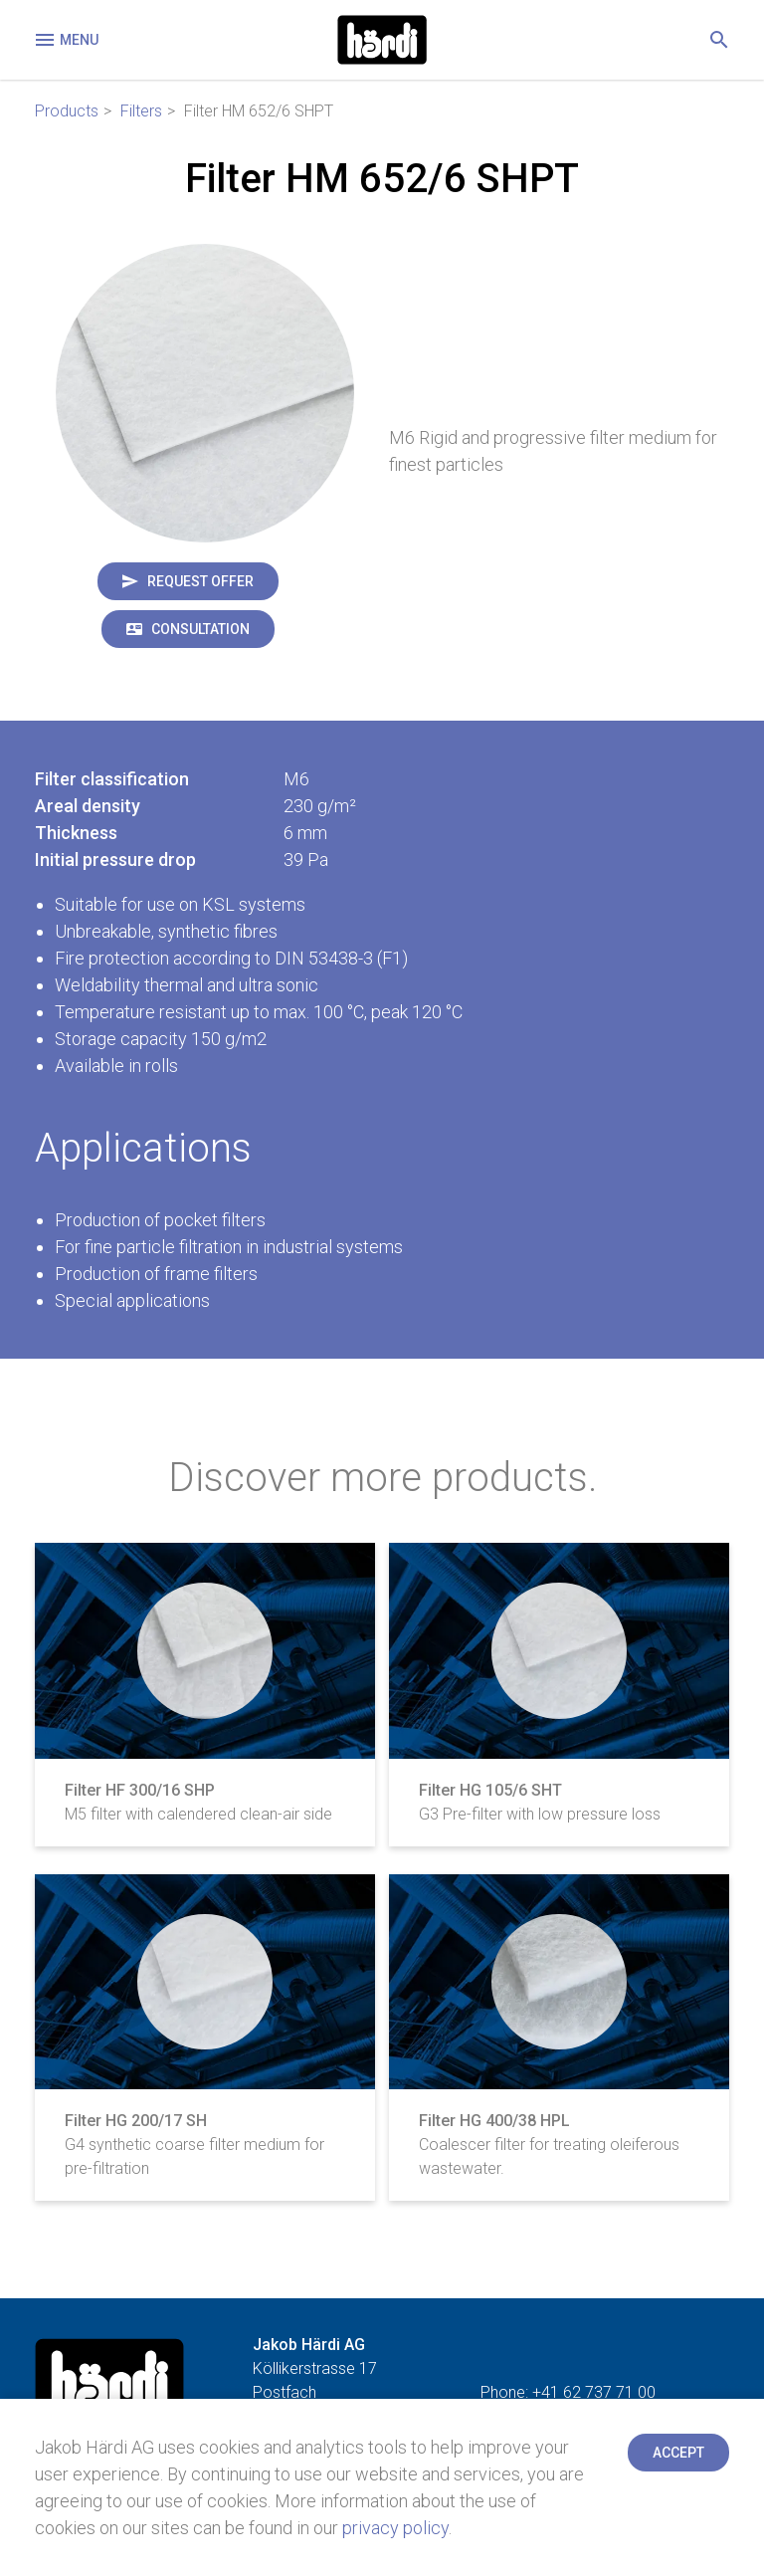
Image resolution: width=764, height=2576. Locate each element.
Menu (65, 40)
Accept (678, 2453)
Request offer (200, 581)
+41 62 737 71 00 (594, 2392)
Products (66, 111)
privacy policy (395, 2527)
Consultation (200, 629)
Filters (141, 111)
